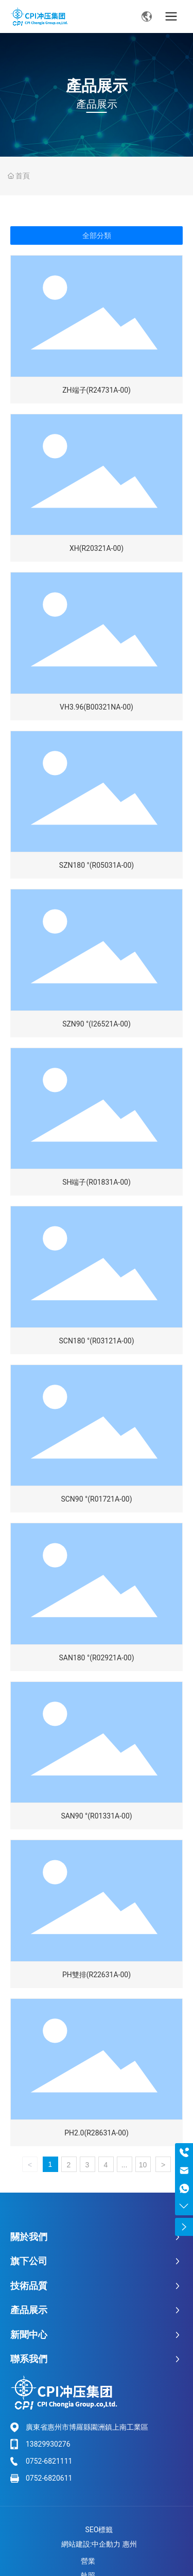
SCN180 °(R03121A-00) (96, 1341)
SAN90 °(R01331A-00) (96, 1816)
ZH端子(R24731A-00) (96, 390)
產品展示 (97, 86)
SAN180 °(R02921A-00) (96, 1658)
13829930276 (48, 2444)
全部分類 (96, 235)
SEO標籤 (99, 2530)
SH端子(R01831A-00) (96, 1182)
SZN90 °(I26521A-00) (96, 1024)
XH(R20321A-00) (96, 548)
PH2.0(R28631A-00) (96, 2133)
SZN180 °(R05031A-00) (96, 865)
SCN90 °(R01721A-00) (96, 1499)
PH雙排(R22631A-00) (96, 1975)
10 (143, 2165)
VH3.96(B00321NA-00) (96, 707)
